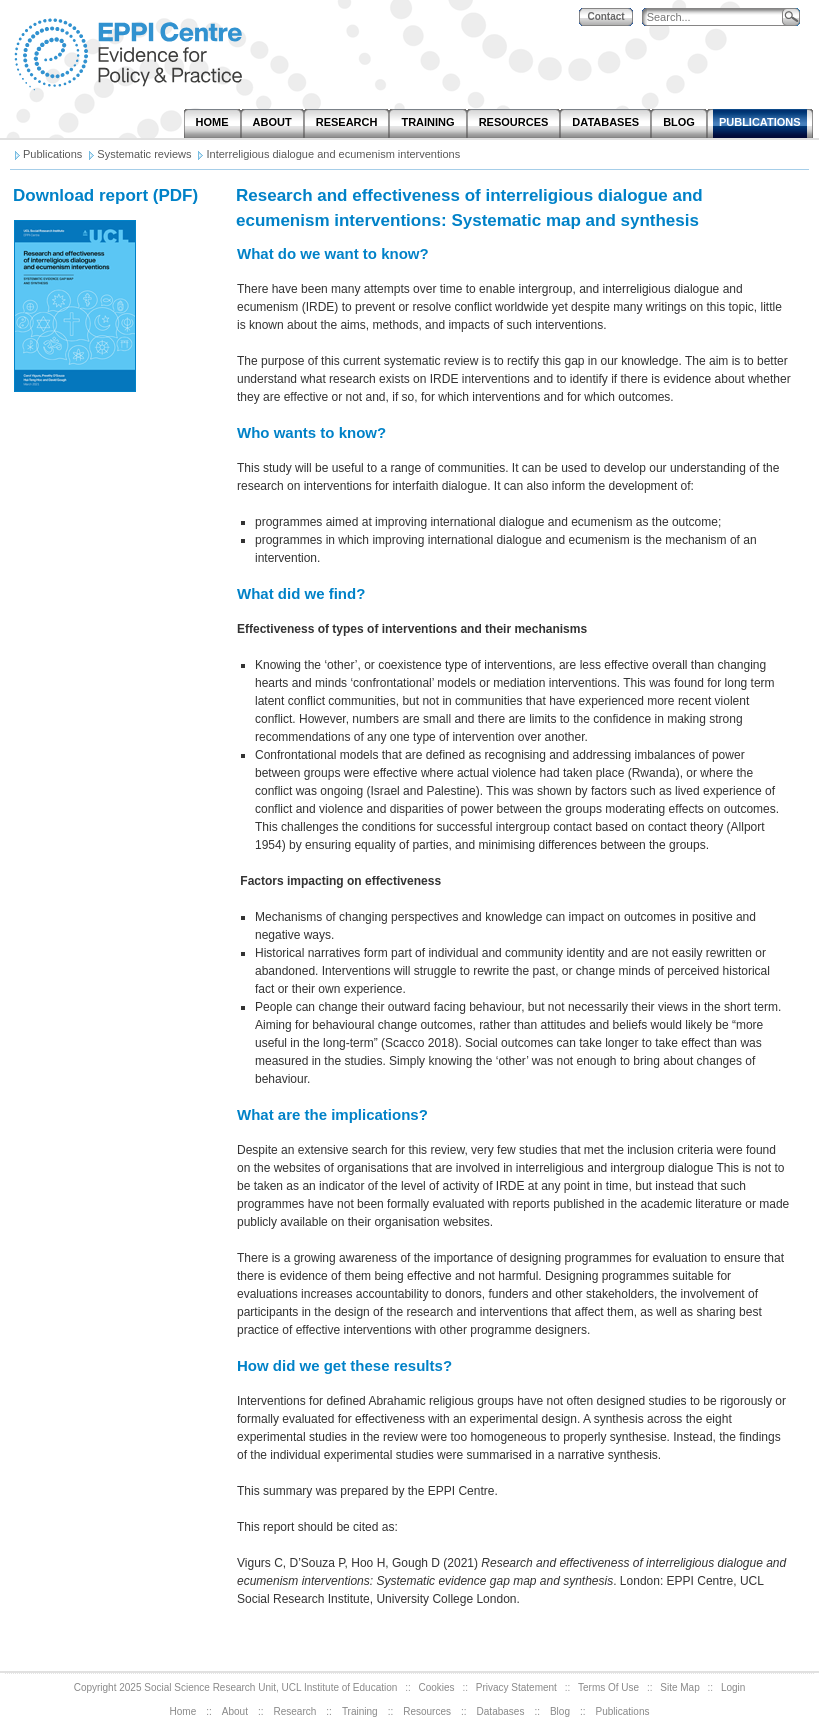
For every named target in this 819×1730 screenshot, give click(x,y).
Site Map (679, 1687)
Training (360, 1711)
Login (733, 1687)
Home (183, 1711)
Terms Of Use (608, 1687)
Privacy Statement (516, 1687)
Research (295, 1711)
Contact (605, 16)
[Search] (717, 17)
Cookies (436, 1687)
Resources (427, 1711)
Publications (623, 1711)
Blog (560, 1711)
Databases (501, 1711)
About (235, 1711)
